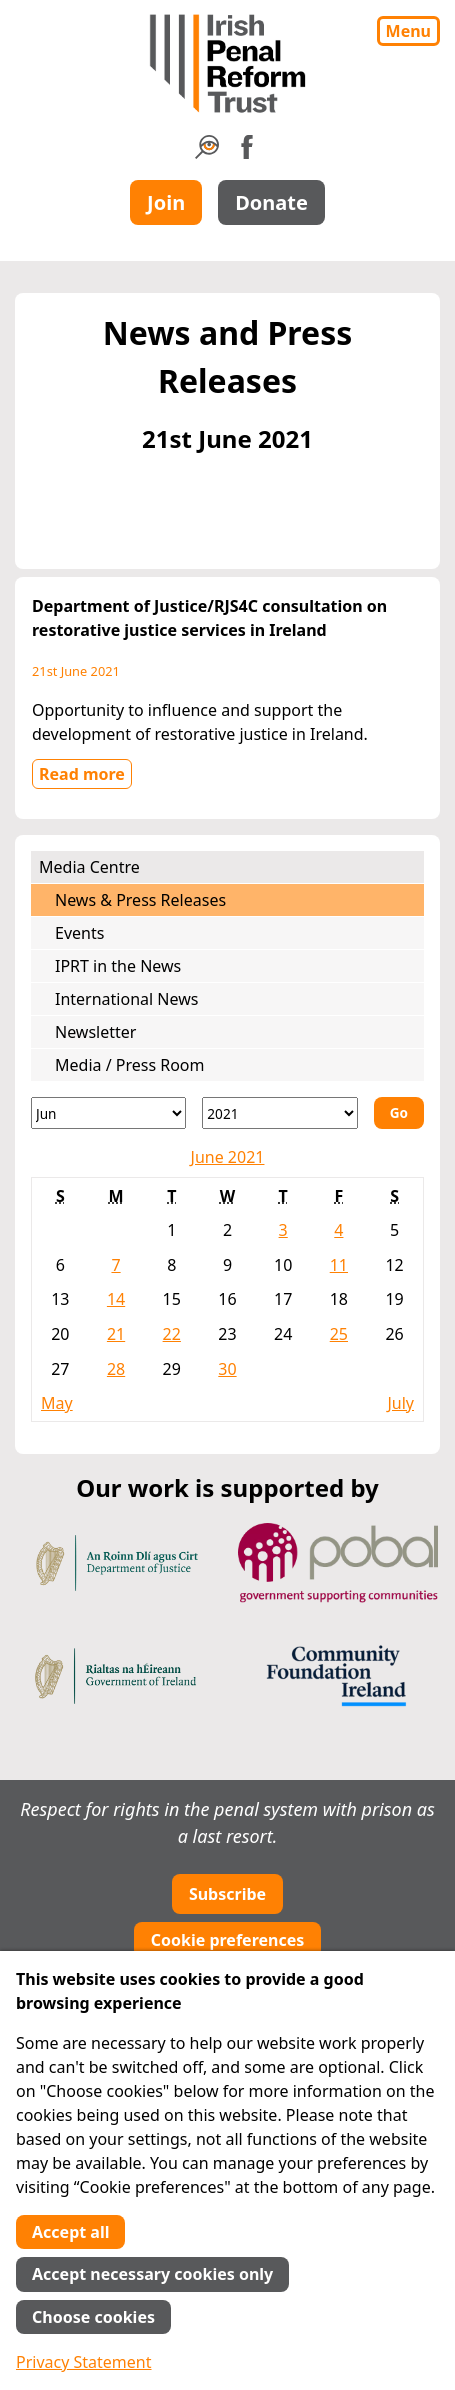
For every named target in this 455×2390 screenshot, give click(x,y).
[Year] (279, 1113)
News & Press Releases (140, 900)
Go (399, 1112)
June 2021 (228, 1157)
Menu (408, 31)
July (400, 1403)
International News (126, 999)
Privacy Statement (84, 2362)
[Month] (108, 1113)
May (57, 1403)
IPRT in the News (118, 966)
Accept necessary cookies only (152, 2274)
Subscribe (227, 1894)
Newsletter (95, 1032)
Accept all (70, 2232)
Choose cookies (93, 2317)
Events (79, 933)
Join (166, 202)
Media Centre (89, 867)
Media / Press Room (130, 1065)
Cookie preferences (228, 1940)
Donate (271, 202)
